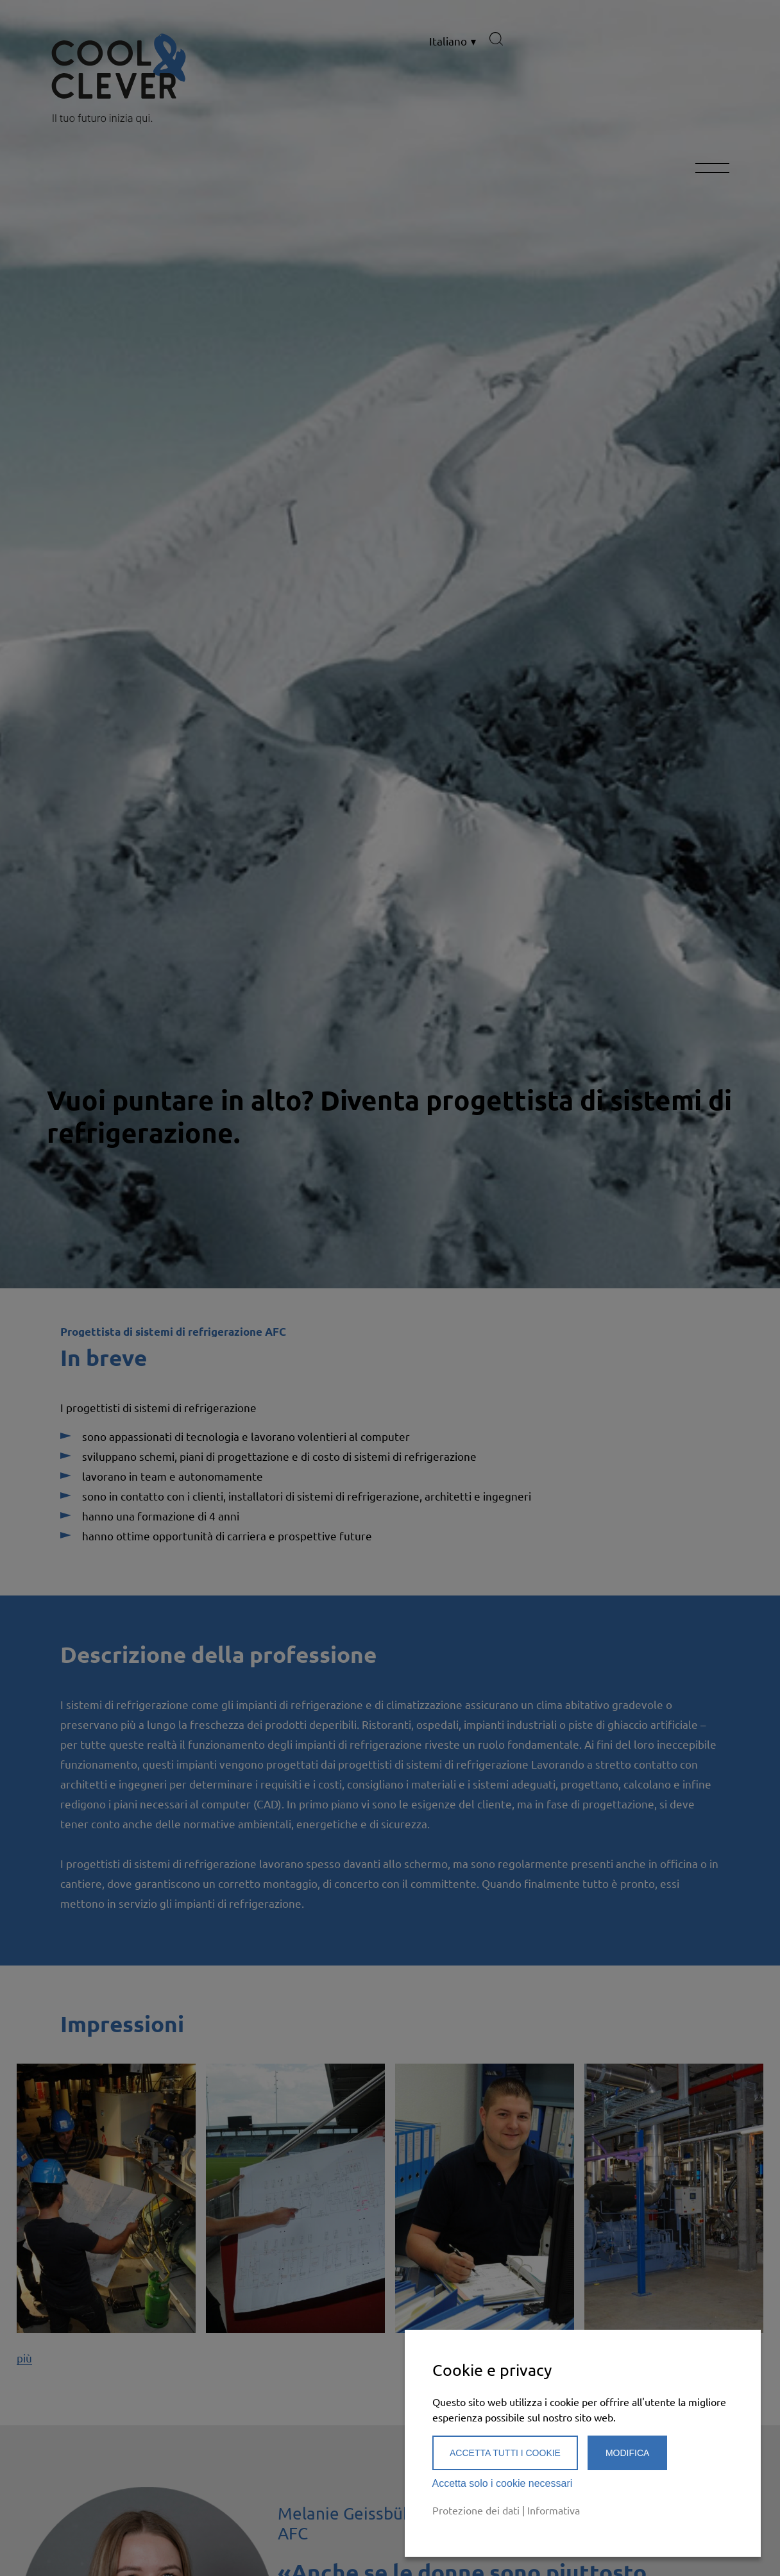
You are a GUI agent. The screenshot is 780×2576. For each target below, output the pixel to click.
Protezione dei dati (476, 2510)
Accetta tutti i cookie (505, 2453)
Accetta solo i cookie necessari (502, 2483)
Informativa (553, 2510)
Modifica (627, 2453)
